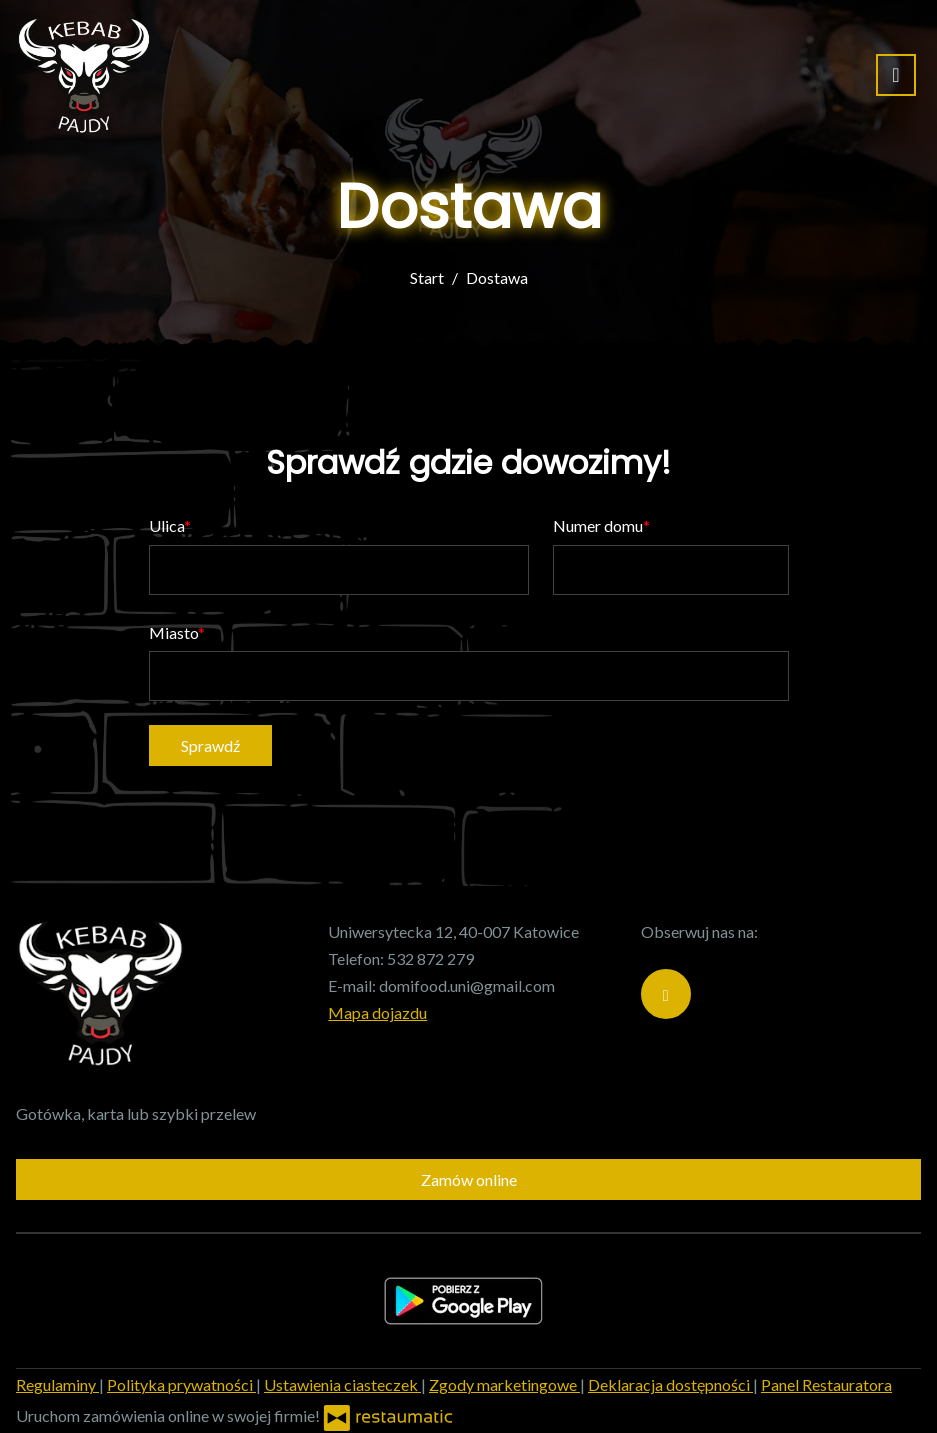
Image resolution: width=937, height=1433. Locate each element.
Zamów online (469, 1179)
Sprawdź (210, 745)
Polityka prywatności (181, 1384)
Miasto (173, 632)
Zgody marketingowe (504, 1384)
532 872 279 (430, 958)
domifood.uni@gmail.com (467, 985)
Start (427, 277)
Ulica (166, 525)
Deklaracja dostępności (670, 1384)
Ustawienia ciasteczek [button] (342, 1384)
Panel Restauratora (826, 1384)
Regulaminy (57, 1384)
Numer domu (598, 525)
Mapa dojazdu (377, 1012)
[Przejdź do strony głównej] (84, 75)
